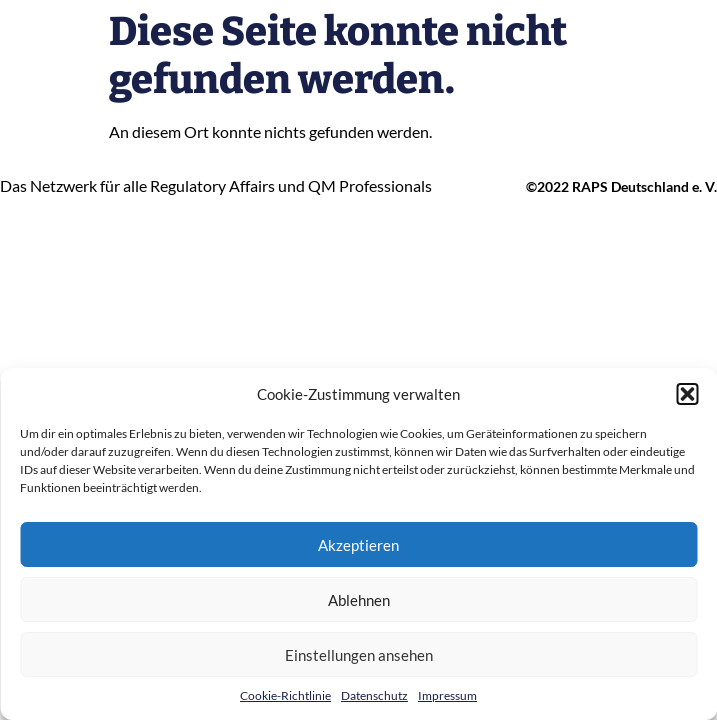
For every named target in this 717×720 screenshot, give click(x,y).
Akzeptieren (358, 545)
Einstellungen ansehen (359, 655)
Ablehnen (359, 600)
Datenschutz (374, 695)
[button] (687, 394)
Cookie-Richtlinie (285, 695)
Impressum (447, 695)
